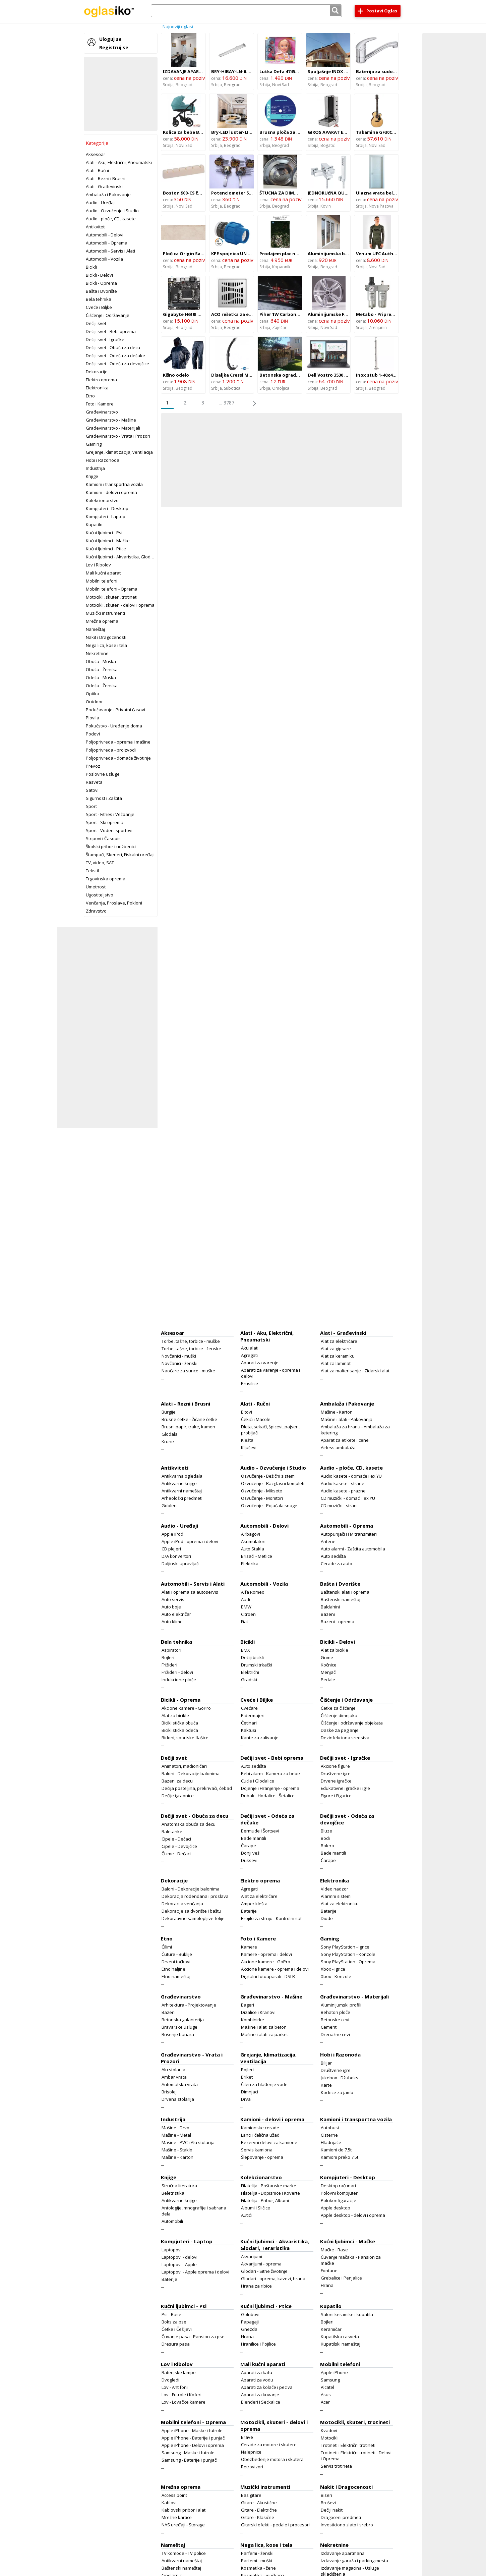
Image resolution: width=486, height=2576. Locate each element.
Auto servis (173, 1599)
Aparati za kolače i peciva (267, 2387)
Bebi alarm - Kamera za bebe (270, 1773)
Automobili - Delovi (104, 235)
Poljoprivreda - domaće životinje (118, 758)
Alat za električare (339, 1341)
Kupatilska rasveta (340, 2337)
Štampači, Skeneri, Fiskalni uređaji (120, 855)
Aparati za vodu (257, 2380)
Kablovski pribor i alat (183, 2510)
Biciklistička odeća (180, 1730)
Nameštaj (95, 629)
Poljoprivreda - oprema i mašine (118, 742)
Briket (247, 2077)
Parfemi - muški (256, 2561)
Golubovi (250, 2314)
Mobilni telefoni (101, 581)
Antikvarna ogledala (182, 1476)
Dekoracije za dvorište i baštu (191, 1911)
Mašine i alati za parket (264, 2034)
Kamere (249, 1947)
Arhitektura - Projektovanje (189, 2005)
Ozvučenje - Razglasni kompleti (272, 1483)
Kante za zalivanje (260, 1738)
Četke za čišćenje (338, 1708)
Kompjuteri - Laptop (105, 516)
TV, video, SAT (100, 863)
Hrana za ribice (256, 2286)
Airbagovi (250, 1534)
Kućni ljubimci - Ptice (106, 549)
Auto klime (172, 1622)
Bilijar (326, 2063)
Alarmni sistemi (336, 1896)
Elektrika (249, 1563)
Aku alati (249, 1348)
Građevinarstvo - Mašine (111, 420)
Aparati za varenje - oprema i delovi (270, 1373)
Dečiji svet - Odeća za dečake (115, 355)
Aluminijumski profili (341, 2005)
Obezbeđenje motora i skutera (272, 2459)
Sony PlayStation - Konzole (348, 1954)
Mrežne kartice (177, 2517)
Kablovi (169, 2503)
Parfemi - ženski (257, 2553)
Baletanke (172, 1831)
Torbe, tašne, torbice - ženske (191, 1349)
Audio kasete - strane (342, 1483)
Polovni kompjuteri (340, 2193)
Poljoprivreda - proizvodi (111, 750)
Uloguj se (110, 39)
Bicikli (91, 267)
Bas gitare (251, 2495)
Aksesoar (95, 154)
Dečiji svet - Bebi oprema (111, 331)
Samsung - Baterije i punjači (190, 2460)
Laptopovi (172, 2250)
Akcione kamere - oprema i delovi (275, 1969)
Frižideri (169, 1665)
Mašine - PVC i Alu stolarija (188, 2142)
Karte (326, 2085)
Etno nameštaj (176, 1976)
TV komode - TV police (184, 2553)
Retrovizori (252, 2467)
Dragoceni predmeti (341, 2517)
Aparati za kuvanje (260, 2395)
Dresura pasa (176, 2344)
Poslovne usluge (103, 774)
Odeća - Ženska (102, 685)
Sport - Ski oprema (104, 822)
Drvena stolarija (178, 2099)
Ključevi (248, 1447)
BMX (245, 1650)
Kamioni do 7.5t (336, 2150)
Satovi (92, 790)
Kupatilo (94, 525)
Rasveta (94, 782)
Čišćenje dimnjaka (339, 1715)
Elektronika (97, 388)
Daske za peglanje (340, 1730)
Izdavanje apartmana (343, 2553)
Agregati (249, 1355)
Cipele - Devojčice (179, 1846)
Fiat (244, 1622)
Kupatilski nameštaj (340, 2344)
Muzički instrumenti (105, 613)
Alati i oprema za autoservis (190, 1592)
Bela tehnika (98, 299)
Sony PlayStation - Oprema (348, 1962)
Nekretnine (97, 653)
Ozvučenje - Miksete (261, 1491)
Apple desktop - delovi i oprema (353, 2215)
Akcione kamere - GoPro (186, 1708)
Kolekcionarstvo (102, 500)
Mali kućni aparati (104, 573)
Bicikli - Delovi (99, 275)
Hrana (327, 2285)
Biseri (326, 2495)
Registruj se (113, 47)
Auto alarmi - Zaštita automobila (353, 1549)
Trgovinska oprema (105, 879)
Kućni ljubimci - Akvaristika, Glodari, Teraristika (133, 557)
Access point (174, 2495)
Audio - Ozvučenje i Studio (112, 211)
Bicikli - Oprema (101, 283)
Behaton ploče (335, 2012)
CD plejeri (171, 1549)
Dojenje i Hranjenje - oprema (270, 1788)
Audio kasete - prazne (343, 1491)
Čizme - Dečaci (176, 1854)
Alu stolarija (173, 2070)
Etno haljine (173, 1969)
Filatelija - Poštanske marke (268, 2186)
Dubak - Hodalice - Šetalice (268, 1796)
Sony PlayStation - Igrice (345, 1947)
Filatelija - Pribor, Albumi (265, 2200)
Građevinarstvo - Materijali (113, 428)
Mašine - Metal (176, 2135)
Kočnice (329, 1665)
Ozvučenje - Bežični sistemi (268, 1476)
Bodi (325, 1838)
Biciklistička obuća (180, 1723)
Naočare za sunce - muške (188, 1371)
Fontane (329, 2270)
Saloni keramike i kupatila (347, 2314)
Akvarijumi (251, 2256)
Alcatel (327, 2387)
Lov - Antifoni (175, 2387)
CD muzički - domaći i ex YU (348, 1498)
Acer (325, 2402)
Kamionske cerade (260, 2128)
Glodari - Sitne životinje (264, 2271)
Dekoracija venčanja (182, 1904)
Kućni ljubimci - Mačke (108, 541)
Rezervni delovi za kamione (269, 2142)
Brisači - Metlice (256, 1556)
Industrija (95, 468)
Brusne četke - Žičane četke (189, 1419)
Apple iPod (172, 1534)
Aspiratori (171, 1650)
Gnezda (249, 2329)
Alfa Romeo (252, 1592)
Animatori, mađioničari (184, 1766)
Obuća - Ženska (102, 669)
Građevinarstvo (102, 412)
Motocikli (330, 2438)
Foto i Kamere (100, 404)
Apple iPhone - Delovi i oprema (193, 2445)
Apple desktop (335, 2208)
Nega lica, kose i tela (106, 645)
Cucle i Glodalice (257, 1781)
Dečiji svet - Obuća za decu (113, 347)
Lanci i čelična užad (260, 2135)
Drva (246, 2099)
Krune (168, 1441)
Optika (92, 694)
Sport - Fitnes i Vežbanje (110, 814)
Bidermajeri (252, 1715)
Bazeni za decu (177, 1781)
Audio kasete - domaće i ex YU (351, 1476)
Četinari (249, 1723)
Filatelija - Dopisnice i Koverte (270, 2193)
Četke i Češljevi (177, 2329)
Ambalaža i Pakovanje (108, 194)
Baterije (249, 1911)
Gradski (249, 1680)
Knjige (92, 476)
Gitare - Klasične (257, 2517)
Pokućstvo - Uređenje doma (114, 726)
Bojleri (168, 1657)
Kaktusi (248, 1730)
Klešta (247, 1440)
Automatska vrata (180, 2084)
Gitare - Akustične (259, 2503)
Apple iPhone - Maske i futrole (192, 2430)
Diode (327, 1918)
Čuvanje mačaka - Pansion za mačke (351, 2260)
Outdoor (94, 702)
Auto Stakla (252, 1549)
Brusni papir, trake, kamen (188, 1427)
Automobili (172, 2221)
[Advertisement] (121, 94)
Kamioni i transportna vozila (114, 484)
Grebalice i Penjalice (341, 2278)
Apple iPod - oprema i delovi (190, 1541)
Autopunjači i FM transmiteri (349, 1534)
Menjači (329, 1672)
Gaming (94, 444)
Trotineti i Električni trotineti (348, 2445)
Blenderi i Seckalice (260, 2402)
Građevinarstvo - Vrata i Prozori (118, 436)
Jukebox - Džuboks (339, 2078)
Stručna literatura (179, 2186)
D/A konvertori (176, 1556)
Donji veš (250, 1853)
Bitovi (246, 1412)
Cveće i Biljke (99, 307)
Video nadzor (334, 1889)
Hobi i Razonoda (102, 460)
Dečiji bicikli (252, 1657)
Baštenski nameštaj (340, 1599)
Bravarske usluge (179, 2027)
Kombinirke (252, 2020)
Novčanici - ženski (179, 1363)
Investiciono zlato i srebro (347, 2525)
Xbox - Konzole (336, 1976)
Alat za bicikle (334, 1650)
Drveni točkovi (176, 1962)
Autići (246, 2215)
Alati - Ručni (97, 170)
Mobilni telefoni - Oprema (111, 589)
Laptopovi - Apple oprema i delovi (195, 2272)
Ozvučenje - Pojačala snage (269, 1505)
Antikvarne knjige (179, 1483)
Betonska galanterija (183, 2020)
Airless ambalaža (338, 1447)
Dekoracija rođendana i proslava (195, 1896)
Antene (328, 1541)
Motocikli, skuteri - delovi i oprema (120, 605)
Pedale (328, 1680)
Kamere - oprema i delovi (266, 1954)
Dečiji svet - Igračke (105, 339)
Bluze (326, 1831)
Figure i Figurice (336, 1796)
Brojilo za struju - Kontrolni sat (271, 1918)
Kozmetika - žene (258, 2568)
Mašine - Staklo (177, 2150)
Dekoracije (97, 372)
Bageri (247, 2005)
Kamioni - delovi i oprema (111, 492)
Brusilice (249, 1383)
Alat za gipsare (336, 1349)
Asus (326, 2395)
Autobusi (330, 2128)
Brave (247, 2437)
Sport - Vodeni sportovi (109, 830)
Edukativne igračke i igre (345, 1788)
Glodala (170, 1434)
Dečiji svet (96, 323)
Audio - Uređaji (101, 203)
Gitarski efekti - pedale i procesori (275, 2525)
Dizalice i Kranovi (258, 2012)
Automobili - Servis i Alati (110, 251)
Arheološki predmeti (182, 1498)
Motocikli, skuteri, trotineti (111, 597)
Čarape (248, 1846)
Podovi (93, 734)
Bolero (327, 1846)
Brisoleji (170, 2092)
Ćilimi (167, 1947)
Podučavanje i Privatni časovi (115, 710)
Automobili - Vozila (104, 259)
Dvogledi (170, 2380)
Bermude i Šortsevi (260, 1831)
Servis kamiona (256, 2150)
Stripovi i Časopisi (104, 838)
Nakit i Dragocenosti (106, 637)
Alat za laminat (336, 1363)
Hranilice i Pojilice (258, 2344)
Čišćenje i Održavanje (107, 315)
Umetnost (96, 887)
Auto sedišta (333, 1556)
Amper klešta (254, 1904)
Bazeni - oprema (337, 1622)
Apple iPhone (334, 2372)
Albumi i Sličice (255, 2208)
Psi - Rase (171, 2314)
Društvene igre (336, 1773)
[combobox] (246, 11)
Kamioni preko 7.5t (339, 2157)
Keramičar (331, 2329)
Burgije (169, 1412)
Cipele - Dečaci (176, 1839)
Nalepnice (251, 2452)
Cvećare (249, 1708)
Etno (90, 396)
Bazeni (328, 1614)
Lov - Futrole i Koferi (181, 2395)
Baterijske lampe (179, 2372)
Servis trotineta (336, 2466)
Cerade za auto (336, 1563)
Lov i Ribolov (98, 565)
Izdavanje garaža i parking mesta (354, 2561)
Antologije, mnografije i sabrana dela (194, 2211)
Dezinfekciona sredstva (345, 1738)
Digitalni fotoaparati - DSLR (268, 1976)
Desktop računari (338, 2186)
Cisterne (329, 2135)
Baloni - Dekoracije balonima (191, 1773)
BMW (246, 1607)
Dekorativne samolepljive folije (193, 1918)
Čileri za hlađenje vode (264, 2084)
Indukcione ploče (179, 1680)
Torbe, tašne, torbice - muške (191, 1341)
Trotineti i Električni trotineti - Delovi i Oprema (356, 2456)
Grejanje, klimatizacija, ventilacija (119, 452)
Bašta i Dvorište (101, 291)
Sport (91, 806)
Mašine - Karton (337, 1412)
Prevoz (93, 766)
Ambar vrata (174, 2077)
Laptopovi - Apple (179, 2264)
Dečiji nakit (332, 2510)
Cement (329, 2027)
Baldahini (330, 1607)
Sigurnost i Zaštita (104, 798)
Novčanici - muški (179, 1356)
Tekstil (92, 871)
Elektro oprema (101, 380)
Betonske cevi (335, 2020)
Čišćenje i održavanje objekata (352, 1723)
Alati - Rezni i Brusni (105, 178)
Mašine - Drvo (175, 2128)
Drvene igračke (336, 1781)
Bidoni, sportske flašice (185, 1738)
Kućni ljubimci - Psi (104, 533)
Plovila (92, 718)
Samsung (330, 2380)
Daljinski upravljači (180, 1563)
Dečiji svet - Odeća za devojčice (117, 364)
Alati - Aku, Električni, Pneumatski (119, 162)
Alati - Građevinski (104, 186)
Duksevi (249, 1860)
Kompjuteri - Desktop (107, 508)
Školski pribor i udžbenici (111, 846)
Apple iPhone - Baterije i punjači (194, 2438)
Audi (245, 1599)
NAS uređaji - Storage (183, 2525)
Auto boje (171, 1607)
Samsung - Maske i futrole (188, 2453)
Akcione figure (335, 1766)
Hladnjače (331, 2142)
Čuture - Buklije (177, 1954)
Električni (250, 1672)
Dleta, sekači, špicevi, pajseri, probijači (270, 1430)
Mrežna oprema (102, 621)
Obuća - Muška (101, 661)
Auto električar (176, 1614)
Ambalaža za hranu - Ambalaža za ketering (355, 1430)
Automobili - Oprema (106, 243)
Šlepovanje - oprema (262, 2157)
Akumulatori (253, 1541)
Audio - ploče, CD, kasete (111, 219)
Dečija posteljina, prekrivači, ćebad (197, 1788)
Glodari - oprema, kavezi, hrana (273, 2279)
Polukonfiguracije (338, 2200)
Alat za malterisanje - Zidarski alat (355, 1371)
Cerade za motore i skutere (269, 2445)
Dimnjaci (249, 2092)
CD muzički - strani (339, 1505)
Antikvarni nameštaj (182, 1491)
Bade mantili (253, 1838)
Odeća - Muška (101, 677)
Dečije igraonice (178, 1796)
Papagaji (250, 2322)
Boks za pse (174, 2322)
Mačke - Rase (334, 2250)
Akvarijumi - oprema (261, 2264)
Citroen (248, 1614)
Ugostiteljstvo (99, 895)
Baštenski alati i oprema (345, 1592)
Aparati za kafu (256, 2372)
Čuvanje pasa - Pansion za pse (193, 2337)
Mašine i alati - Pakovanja (346, 1419)
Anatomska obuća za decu (189, 1824)
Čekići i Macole (255, 1419)
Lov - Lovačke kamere (183, 2402)
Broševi (328, 2503)
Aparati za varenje (260, 1363)
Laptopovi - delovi (179, 2257)
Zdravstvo (96, 911)
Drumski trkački (256, 1665)
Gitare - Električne (259, 2510)
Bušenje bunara (178, 2034)
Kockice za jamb (337, 2092)
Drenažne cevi (335, 2034)
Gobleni (170, 1505)
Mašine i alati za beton (264, 2027)
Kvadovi (329, 2430)
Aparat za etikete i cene (345, 1440)
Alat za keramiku (338, 1356)
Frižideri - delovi (177, 1672)
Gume (327, 1657)
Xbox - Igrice (333, 1969)
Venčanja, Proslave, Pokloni (114, 903)
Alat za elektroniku (340, 1904)
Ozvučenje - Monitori (262, 1498)
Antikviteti (96, 227)
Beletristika (173, 2193)
